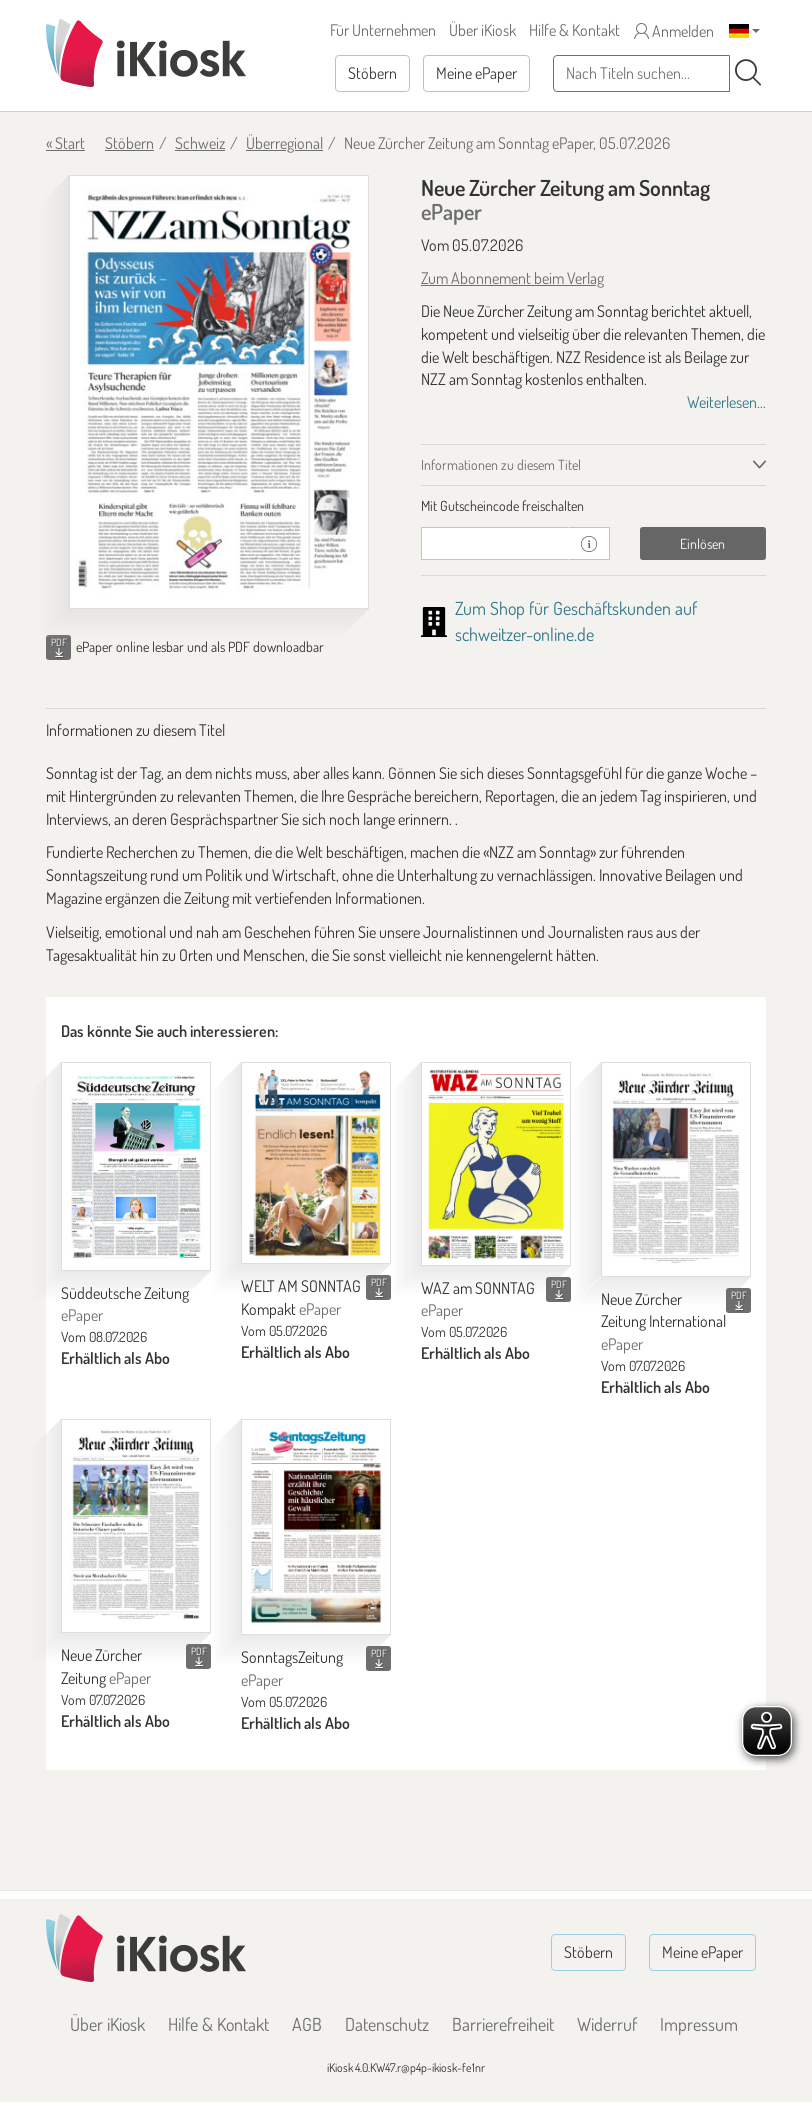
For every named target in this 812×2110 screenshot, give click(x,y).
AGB (307, 2024)
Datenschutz (387, 2024)
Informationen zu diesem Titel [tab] (501, 464)
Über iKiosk (482, 30)
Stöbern (372, 73)
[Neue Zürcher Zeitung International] (676, 1169)
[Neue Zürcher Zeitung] (136, 1526)
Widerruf (607, 2024)
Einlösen (702, 543)
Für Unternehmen (383, 30)
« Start (65, 143)
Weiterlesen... (726, 402)
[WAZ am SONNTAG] (496, 1164)
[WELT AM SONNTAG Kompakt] (316, 1163)
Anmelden (674, 31)
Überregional (284, 143)
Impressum (699, 2024)
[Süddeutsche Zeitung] (136, 1166)
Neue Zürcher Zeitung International (663, 1322)
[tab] (593, 506)
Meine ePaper (476, 73)
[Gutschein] (495, 543)
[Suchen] (748, 73)
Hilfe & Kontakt (574, 30)
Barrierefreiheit (503, 2024)
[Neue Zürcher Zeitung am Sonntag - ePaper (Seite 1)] (219, 392)
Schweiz (200, 143)
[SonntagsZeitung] (316, 1527)
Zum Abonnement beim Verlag (512, 278)
